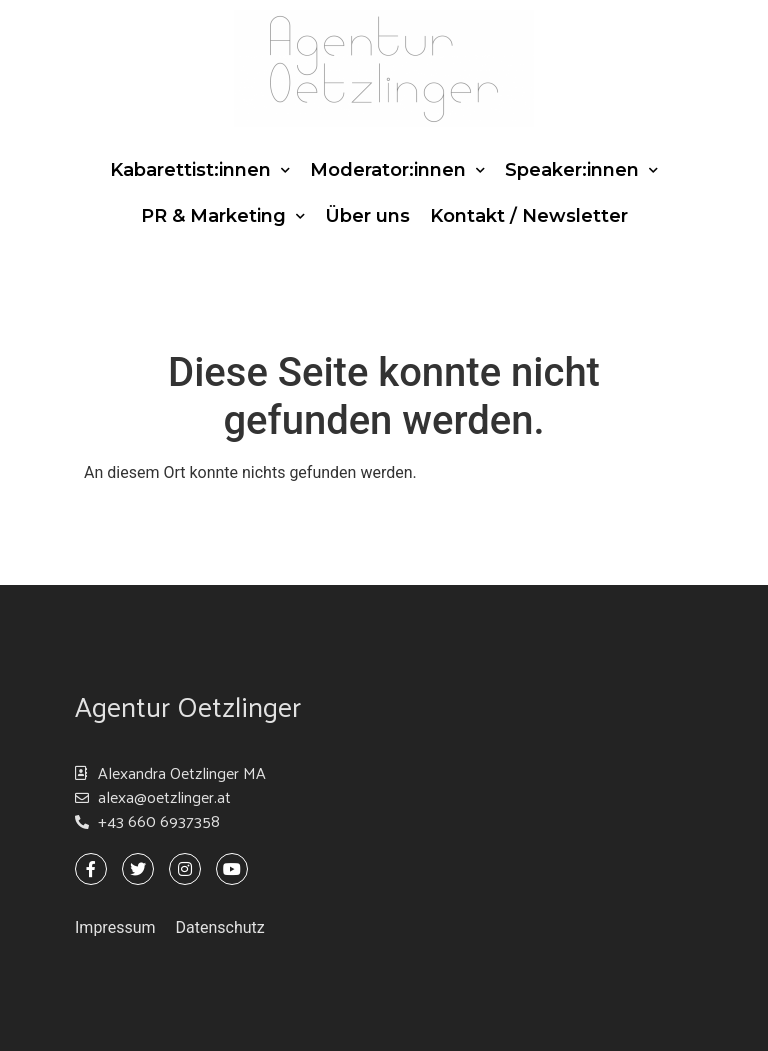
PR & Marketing (223, 216)
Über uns (367, 216)
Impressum (115, 927)
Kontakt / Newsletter (529, 216)
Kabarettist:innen (200, 170)
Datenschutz (220, 927)
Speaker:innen (581, 170)
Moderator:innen (397, 170)
